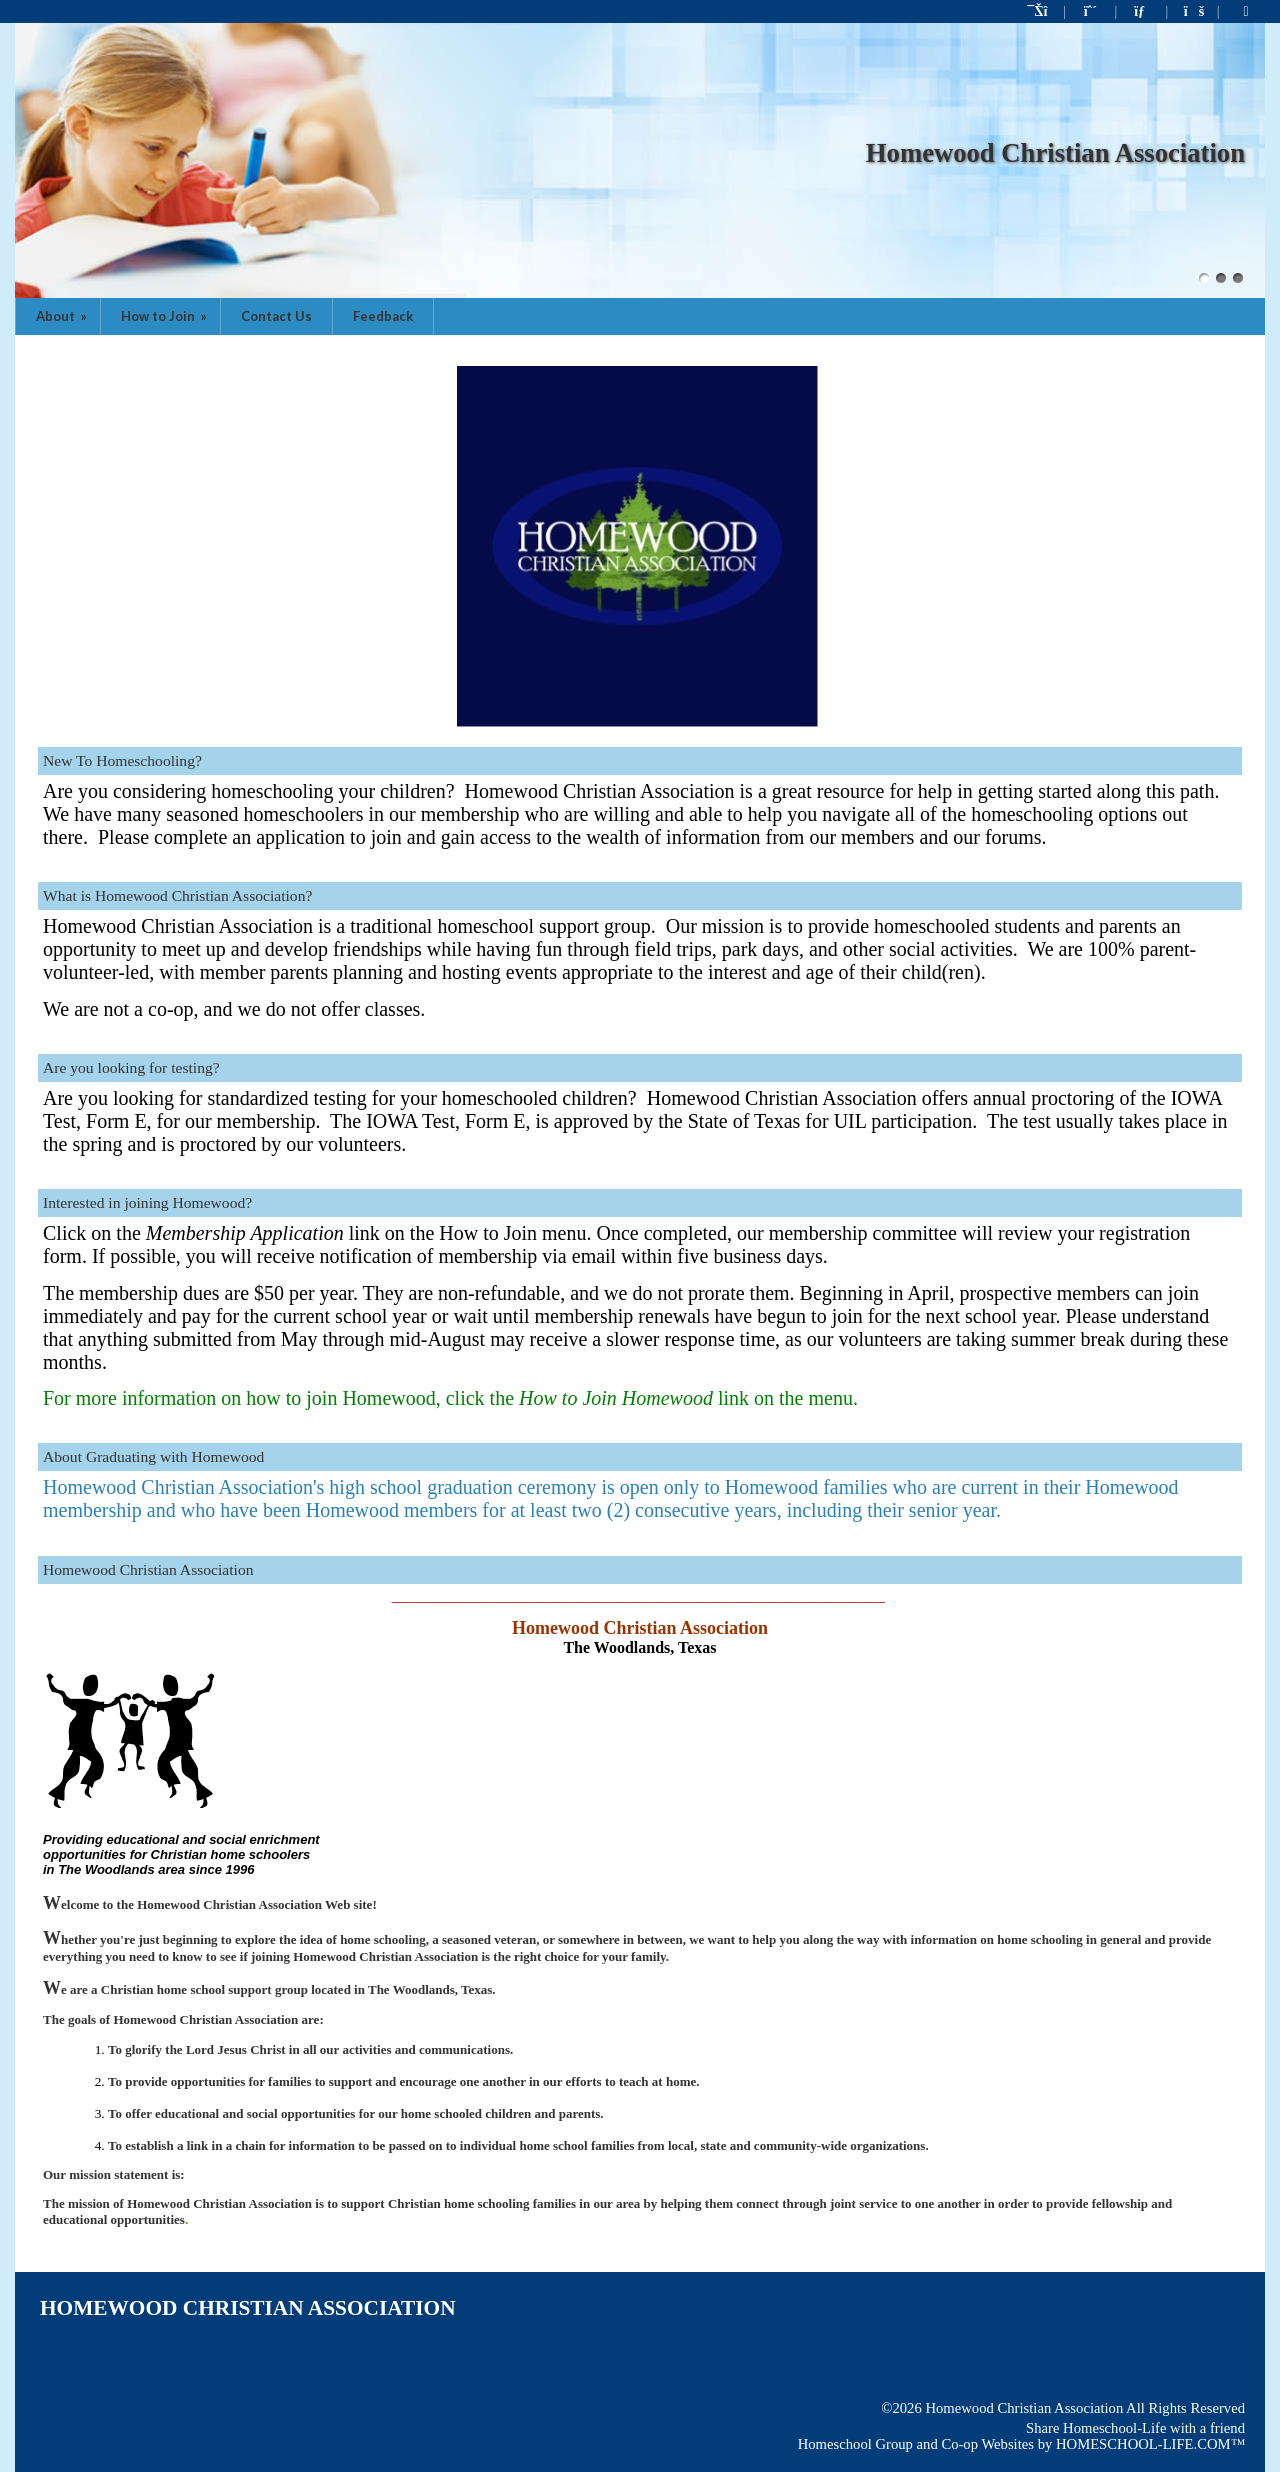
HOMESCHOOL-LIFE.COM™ (1150, 2444)
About (63, 316)
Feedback (383, 316)
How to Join (165, 316)
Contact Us (276, 316)
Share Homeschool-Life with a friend (1135, 2428)
